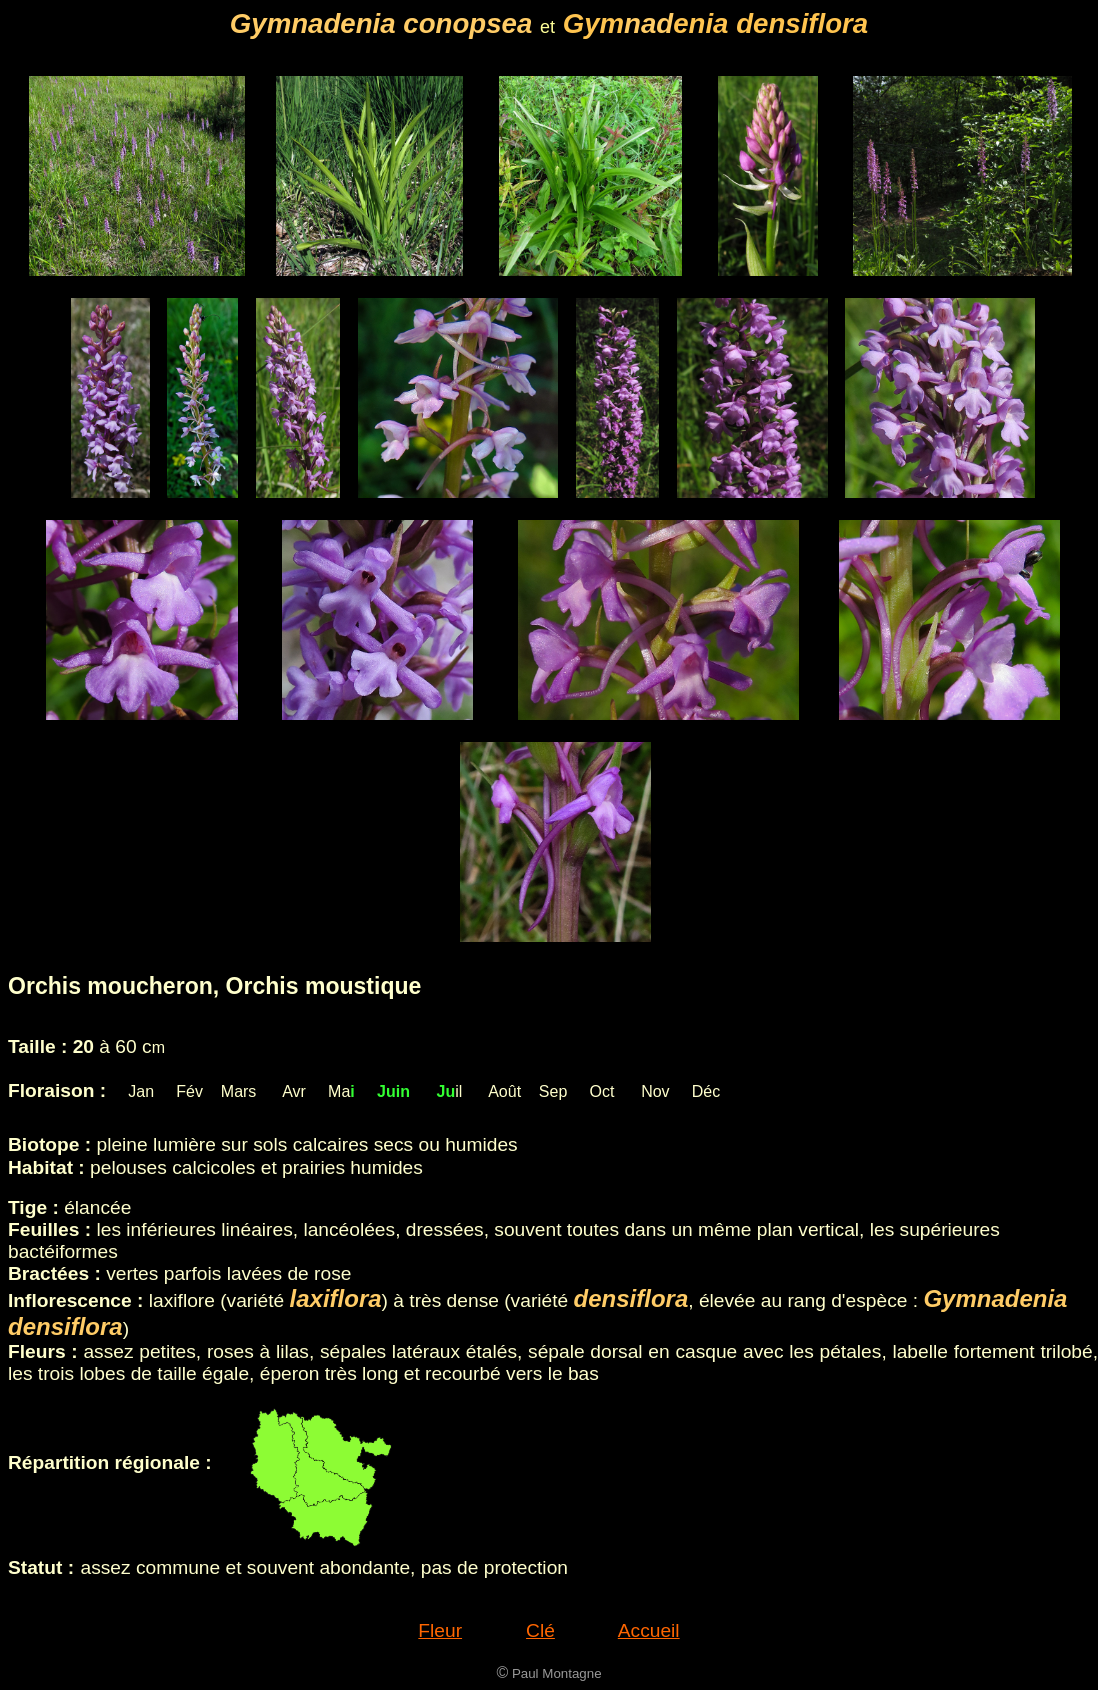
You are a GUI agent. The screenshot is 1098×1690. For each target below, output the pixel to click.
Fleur (440, 1630)
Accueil (649, 1630)
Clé (540, 1630)
